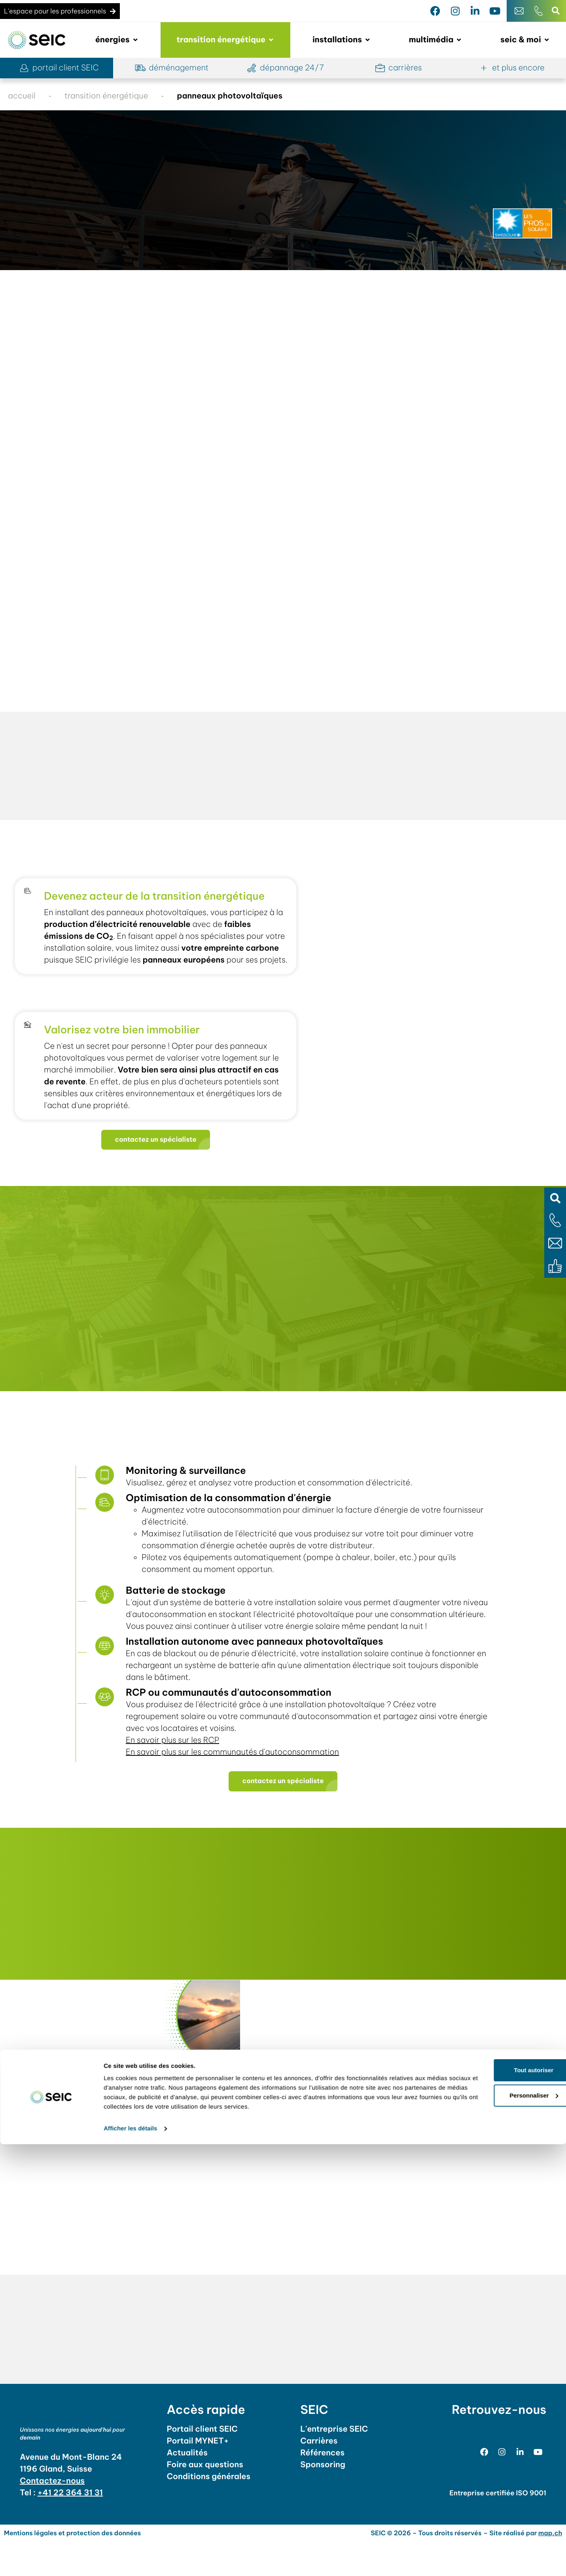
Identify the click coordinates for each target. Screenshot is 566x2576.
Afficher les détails (130, 2560)
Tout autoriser (500, 2501)
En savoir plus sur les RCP (175, 1771)
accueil (22, 96)
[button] (555, 1198)
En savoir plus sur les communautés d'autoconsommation (235, 1782)
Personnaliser (500, 2527)
